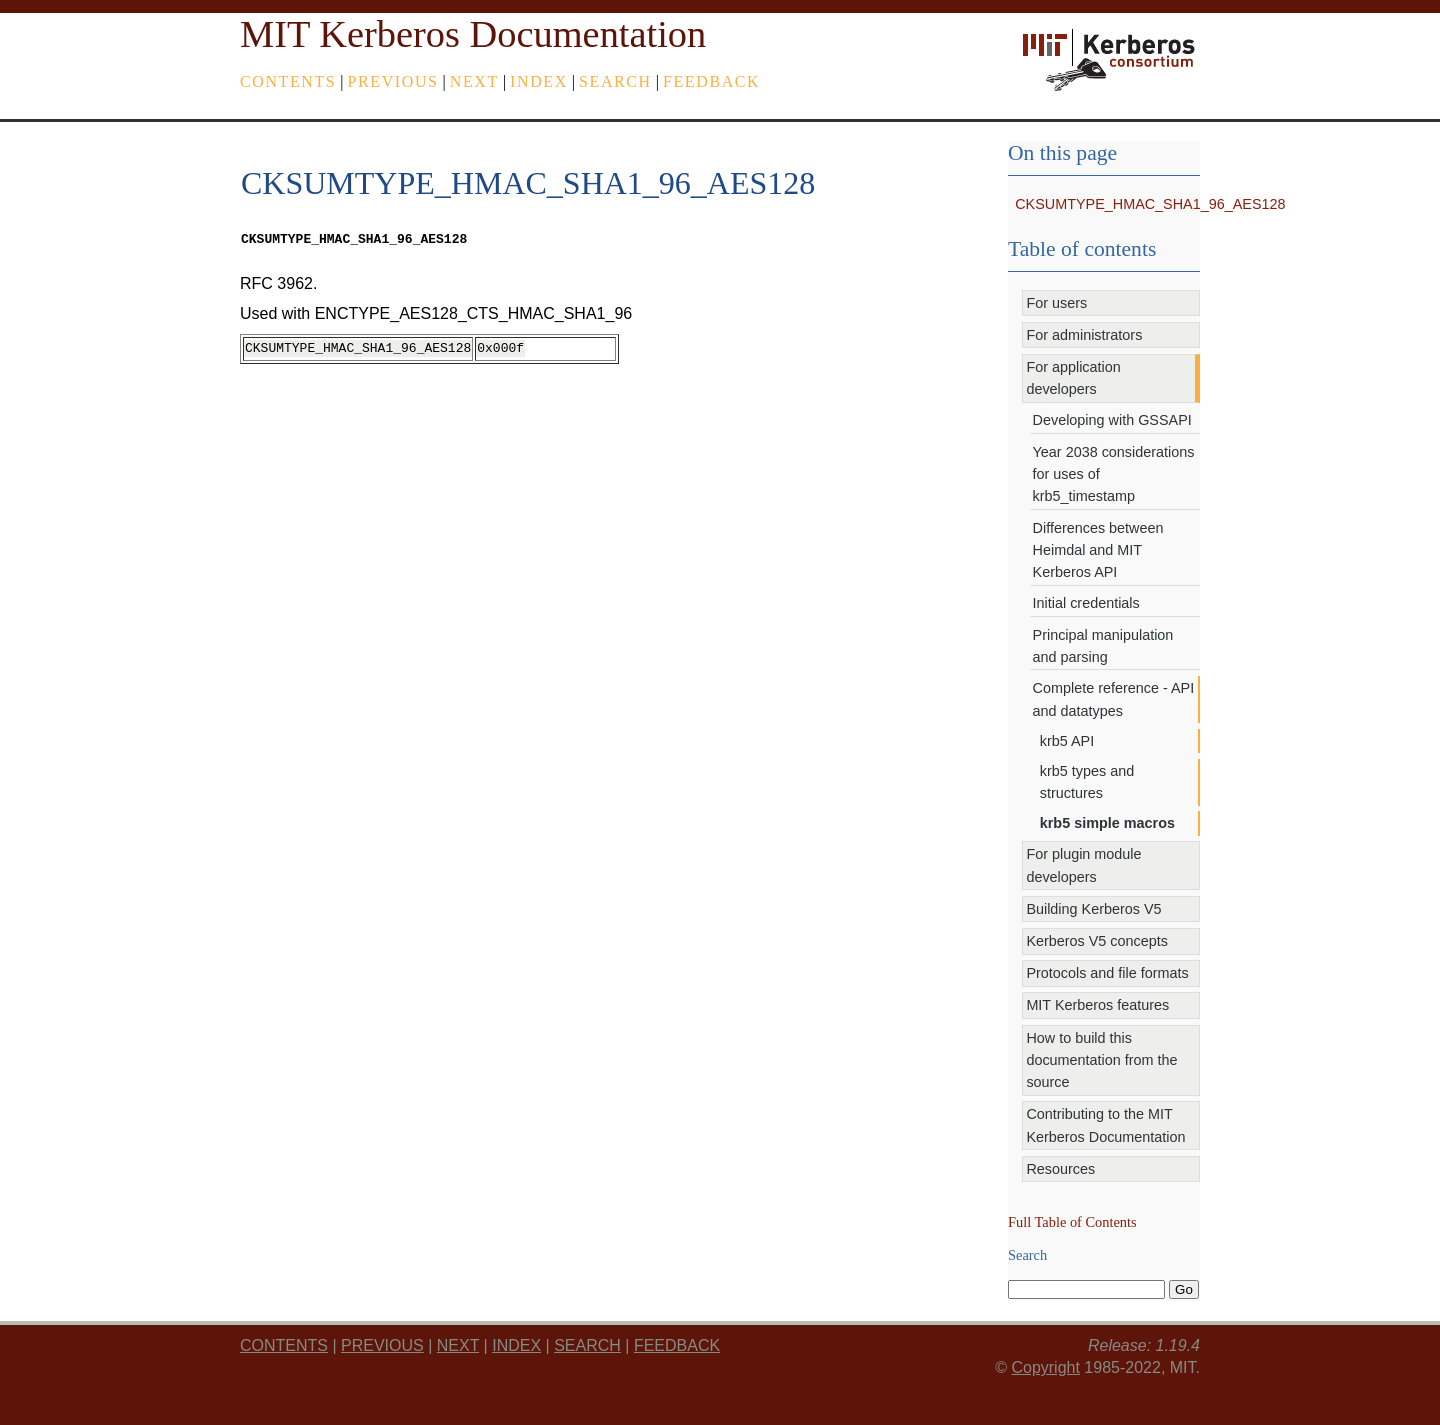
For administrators (1084, 335)
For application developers (1073, 378)
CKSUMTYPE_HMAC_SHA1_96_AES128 (1150, 204)
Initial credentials (1086, 603)
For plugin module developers (1083, 865)
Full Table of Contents (1072, 1222)
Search (615, 81)
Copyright (1045, 1367)
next (474, 81)
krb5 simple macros (1107, 823)
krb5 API (1067, 741)
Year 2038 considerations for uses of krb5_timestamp (1114, 474)
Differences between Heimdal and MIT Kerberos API (1098, 550)
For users (1056, 303)
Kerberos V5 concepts (1097, 941)
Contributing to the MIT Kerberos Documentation (1105, 1125)
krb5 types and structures (1087, 782)
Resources (1060, 1169)
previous (393, 81)
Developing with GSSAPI (1112, 420)
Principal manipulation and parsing (1103, 646)
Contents (288, 81)
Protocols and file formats (1107, 973)
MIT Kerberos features (1097, 1005)
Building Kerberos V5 (1093, 909)
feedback (711, 81)
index (539, 81)
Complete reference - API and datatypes (1114, 699)
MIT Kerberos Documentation (473, 34)
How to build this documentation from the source (1101, 1060)
